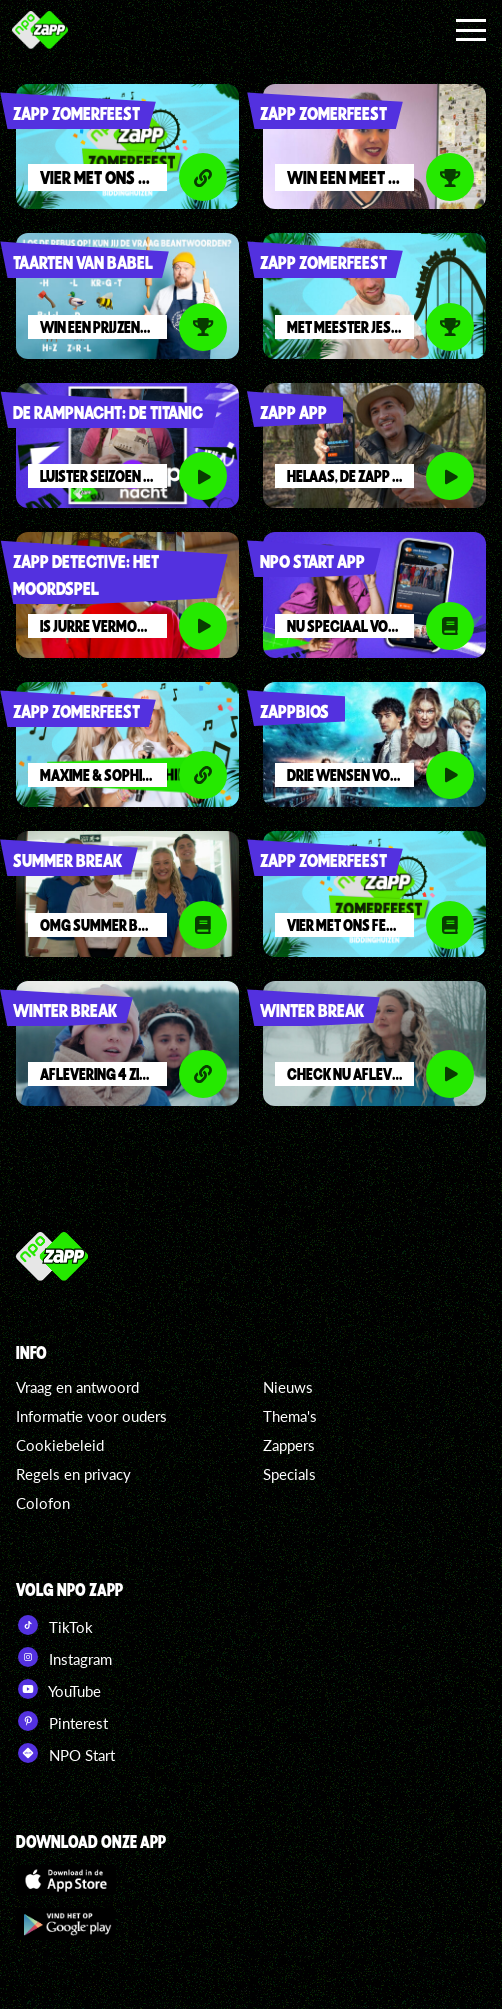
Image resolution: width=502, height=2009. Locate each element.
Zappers (289, 1445)
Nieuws (288, 1387)
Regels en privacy (73, 1474)
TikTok (54, 1625)
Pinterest (62, 1721)
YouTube (58, 1689)
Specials (289, 1474)
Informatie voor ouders (91, 1416)
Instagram (64, 1657)
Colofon (43, 1503)
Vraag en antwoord (77, 1387)
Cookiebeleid (60, 1445)
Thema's (290, 1416)
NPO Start (65, 1753)
